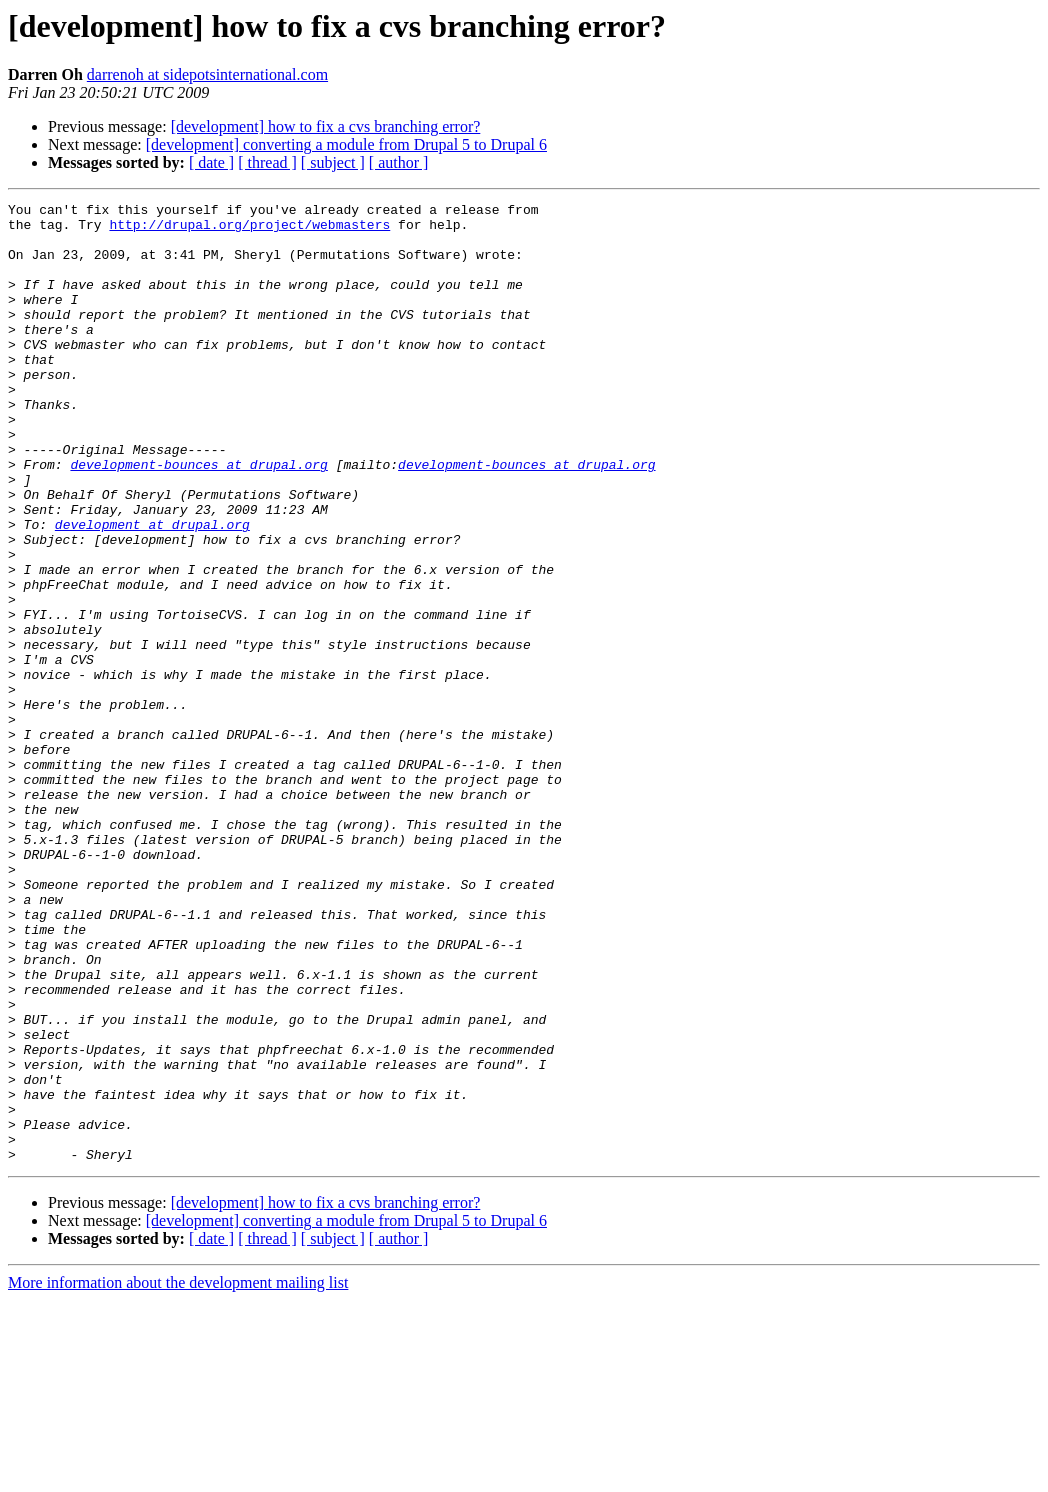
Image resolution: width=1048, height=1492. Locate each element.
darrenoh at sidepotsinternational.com (207, 74)
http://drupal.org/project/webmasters (249, 230)
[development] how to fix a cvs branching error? (326, 126)
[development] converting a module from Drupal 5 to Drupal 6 (346, 144)
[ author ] (399, 162)
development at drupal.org (152, 590)
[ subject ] (333, 162)
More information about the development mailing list (178, 1474)
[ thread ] (267, 162)
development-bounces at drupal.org (198, 518)
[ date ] (211, 162)
